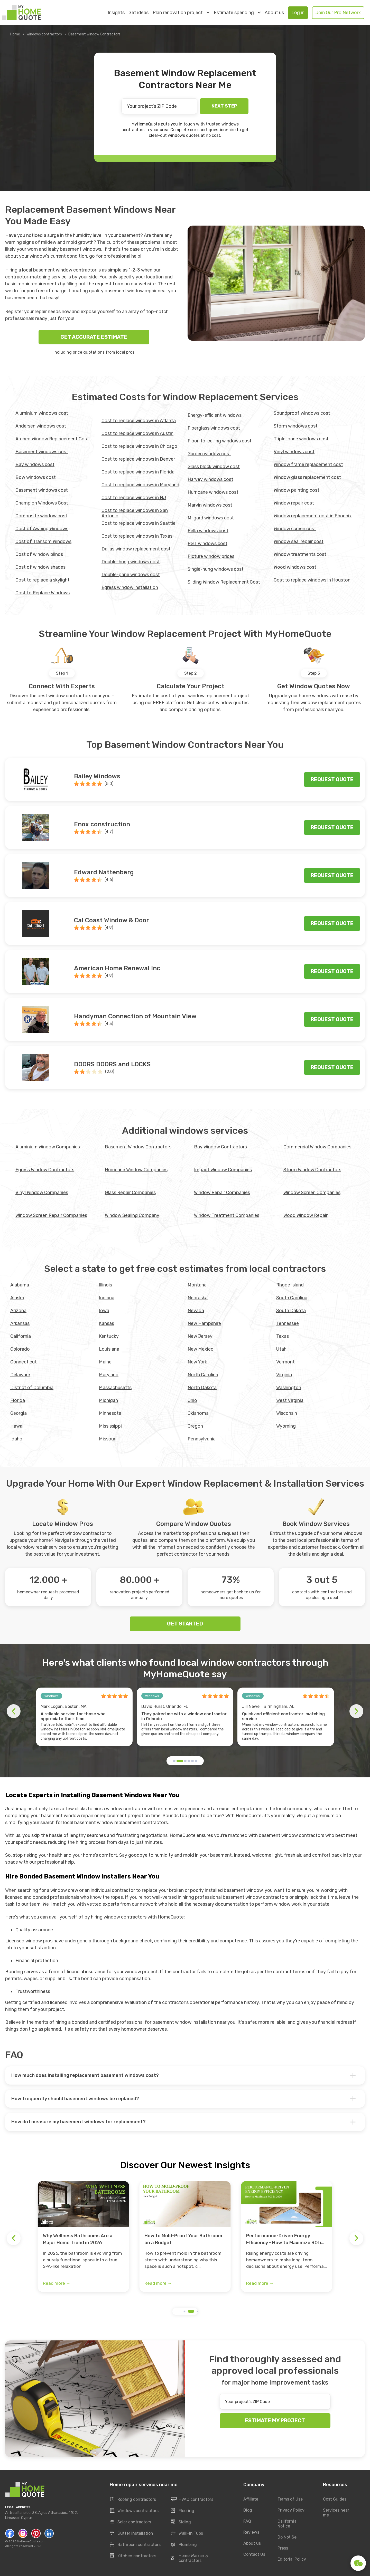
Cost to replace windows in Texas (136, 536)
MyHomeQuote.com (31, 2541)
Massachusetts (115, 1387)
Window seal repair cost (298, 541)
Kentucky (109, 1336)
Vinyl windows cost (294, 451)
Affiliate (250, 2499)
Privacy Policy (291, 2510)
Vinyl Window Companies (41, 1192)
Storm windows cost (296, 426)
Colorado (20, 1349)
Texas (282, 1336)
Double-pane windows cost (130, 574)
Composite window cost (41, 516)
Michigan (108, 1400)
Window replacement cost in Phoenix (313, 516)
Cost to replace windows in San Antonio (134, 513)
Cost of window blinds (39, 554)
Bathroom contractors (135, 2544)
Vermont (285, 1362)
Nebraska (198, 1298)
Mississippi (110, 1426)
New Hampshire (204, 1323)
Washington (288, 1387)
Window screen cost (295, 528)
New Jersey (200, 1336)
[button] (174, 1761)
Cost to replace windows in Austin (137, 433)
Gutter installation (131, 2533)
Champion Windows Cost (41, 503)
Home (15, 34)
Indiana (106, 1298)
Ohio (192, 1400)
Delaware (20, 1375)
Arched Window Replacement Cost (52, 439)
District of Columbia (31, 1387)
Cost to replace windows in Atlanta (138, 420)
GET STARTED (185, 1624)
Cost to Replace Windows (42, 593)
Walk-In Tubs (187, 2533)
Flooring (182, 2510)
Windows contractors (44, 34)
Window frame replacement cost (308, 464)
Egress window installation (129, 587)
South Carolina (291, 1298)
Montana (197, 1285)
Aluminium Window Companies (47, 1147)
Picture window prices (211, 556)
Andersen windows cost (40, 426)
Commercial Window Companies (317, 1147)
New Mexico (201, 1349)
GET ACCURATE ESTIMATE (93, 337)
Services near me (336, 2513)
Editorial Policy (292, 2559)
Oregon (195, 1426)
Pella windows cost (208, 531)
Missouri (107, 1439)
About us (274, 12)
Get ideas (138, 12)
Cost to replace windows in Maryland (140, 485)
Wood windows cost (295, 567)
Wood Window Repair (305, 1215)
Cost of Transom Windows (43, 541)
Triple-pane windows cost (301, 439)
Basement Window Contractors (138, 1147)
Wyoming (286, 1426)
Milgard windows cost (211, 518)
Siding (181, 2522)
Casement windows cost (41, 490)
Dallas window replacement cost (136, 549)
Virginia (284, 1375)
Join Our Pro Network (338, 12)
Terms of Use (290, 2499)
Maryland (108, 1375)
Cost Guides (334, 2499)
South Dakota (291, 1310)
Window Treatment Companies (226, 1215)
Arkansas (20, 1323)
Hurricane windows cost (213, 492)
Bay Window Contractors (220, 1147)
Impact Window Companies (223, 1170)
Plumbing (184, 2544)
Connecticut (23, 1362)
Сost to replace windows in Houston (312, 580)
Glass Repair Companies (130, 1192)
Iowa (104, 1310)
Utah (281, 1349)
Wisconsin (286, 1413)
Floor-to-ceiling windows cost (220, 441)
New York (197, 1362)
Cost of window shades (40, 567)
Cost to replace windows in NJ (133, 497)
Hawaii (17, 1426)
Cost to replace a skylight (42, 580)
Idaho (16, 1439)
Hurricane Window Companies (136, 1170)
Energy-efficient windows (215, 415)
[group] (83, 2236)
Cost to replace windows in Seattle (138, 523)
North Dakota (202, 1387)
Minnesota (110, 1413)
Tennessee (287, 1323)
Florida (17, 1400)
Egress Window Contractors (44, 1170)
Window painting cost (296, 490)
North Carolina (203, 1375)
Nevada (196, 1310)
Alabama (19, 1285)
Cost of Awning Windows (41, 528)
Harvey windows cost (210, 479)
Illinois (105, 1285)
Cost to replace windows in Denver (138, 459)
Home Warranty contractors (189, 2558)
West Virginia (289, 1400)
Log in (297, 12)
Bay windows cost (34, 464)
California (20, 1336)
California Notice (287, 2524)
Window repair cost (294, 503)
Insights (116, 12)
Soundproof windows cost (302, 413)
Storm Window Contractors (312, 1170)
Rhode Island (290, 1285)
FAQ (247, 2521)
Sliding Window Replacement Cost (224, 582)
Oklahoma (198, 1413)
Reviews (251, 2532)
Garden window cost (209, 454)
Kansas (106, 1323)
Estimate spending (237, 12)
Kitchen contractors (133, 2556)
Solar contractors (130, 2522)
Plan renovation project (181, 12)
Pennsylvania (202, 1439)
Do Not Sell (288, 2537)
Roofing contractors (133, 2499)
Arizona (18, 1310)
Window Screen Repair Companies (51, 1215)
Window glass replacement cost (307, 477)
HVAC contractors (192, 2499)
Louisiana (109, 1349)
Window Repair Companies (222, 1192)
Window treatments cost (300, 554)
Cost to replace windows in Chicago (139, 446)
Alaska (17, 1298)
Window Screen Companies (311, 1192)
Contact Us (254, 2554)
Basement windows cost (41, 451)
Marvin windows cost (210, 505)
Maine (105, 1362)
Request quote (332, 779)
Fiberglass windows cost (214, 428)
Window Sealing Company (132, 1215)
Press (283, 2548)
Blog (247, 2510)
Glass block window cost (214, 466)
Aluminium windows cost (41, 413)
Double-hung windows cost (130, 562)
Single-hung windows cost (216, 569)
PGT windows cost (207, 543)
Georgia (18, 1413)
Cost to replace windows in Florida (137, 472)
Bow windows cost (35, 477)
